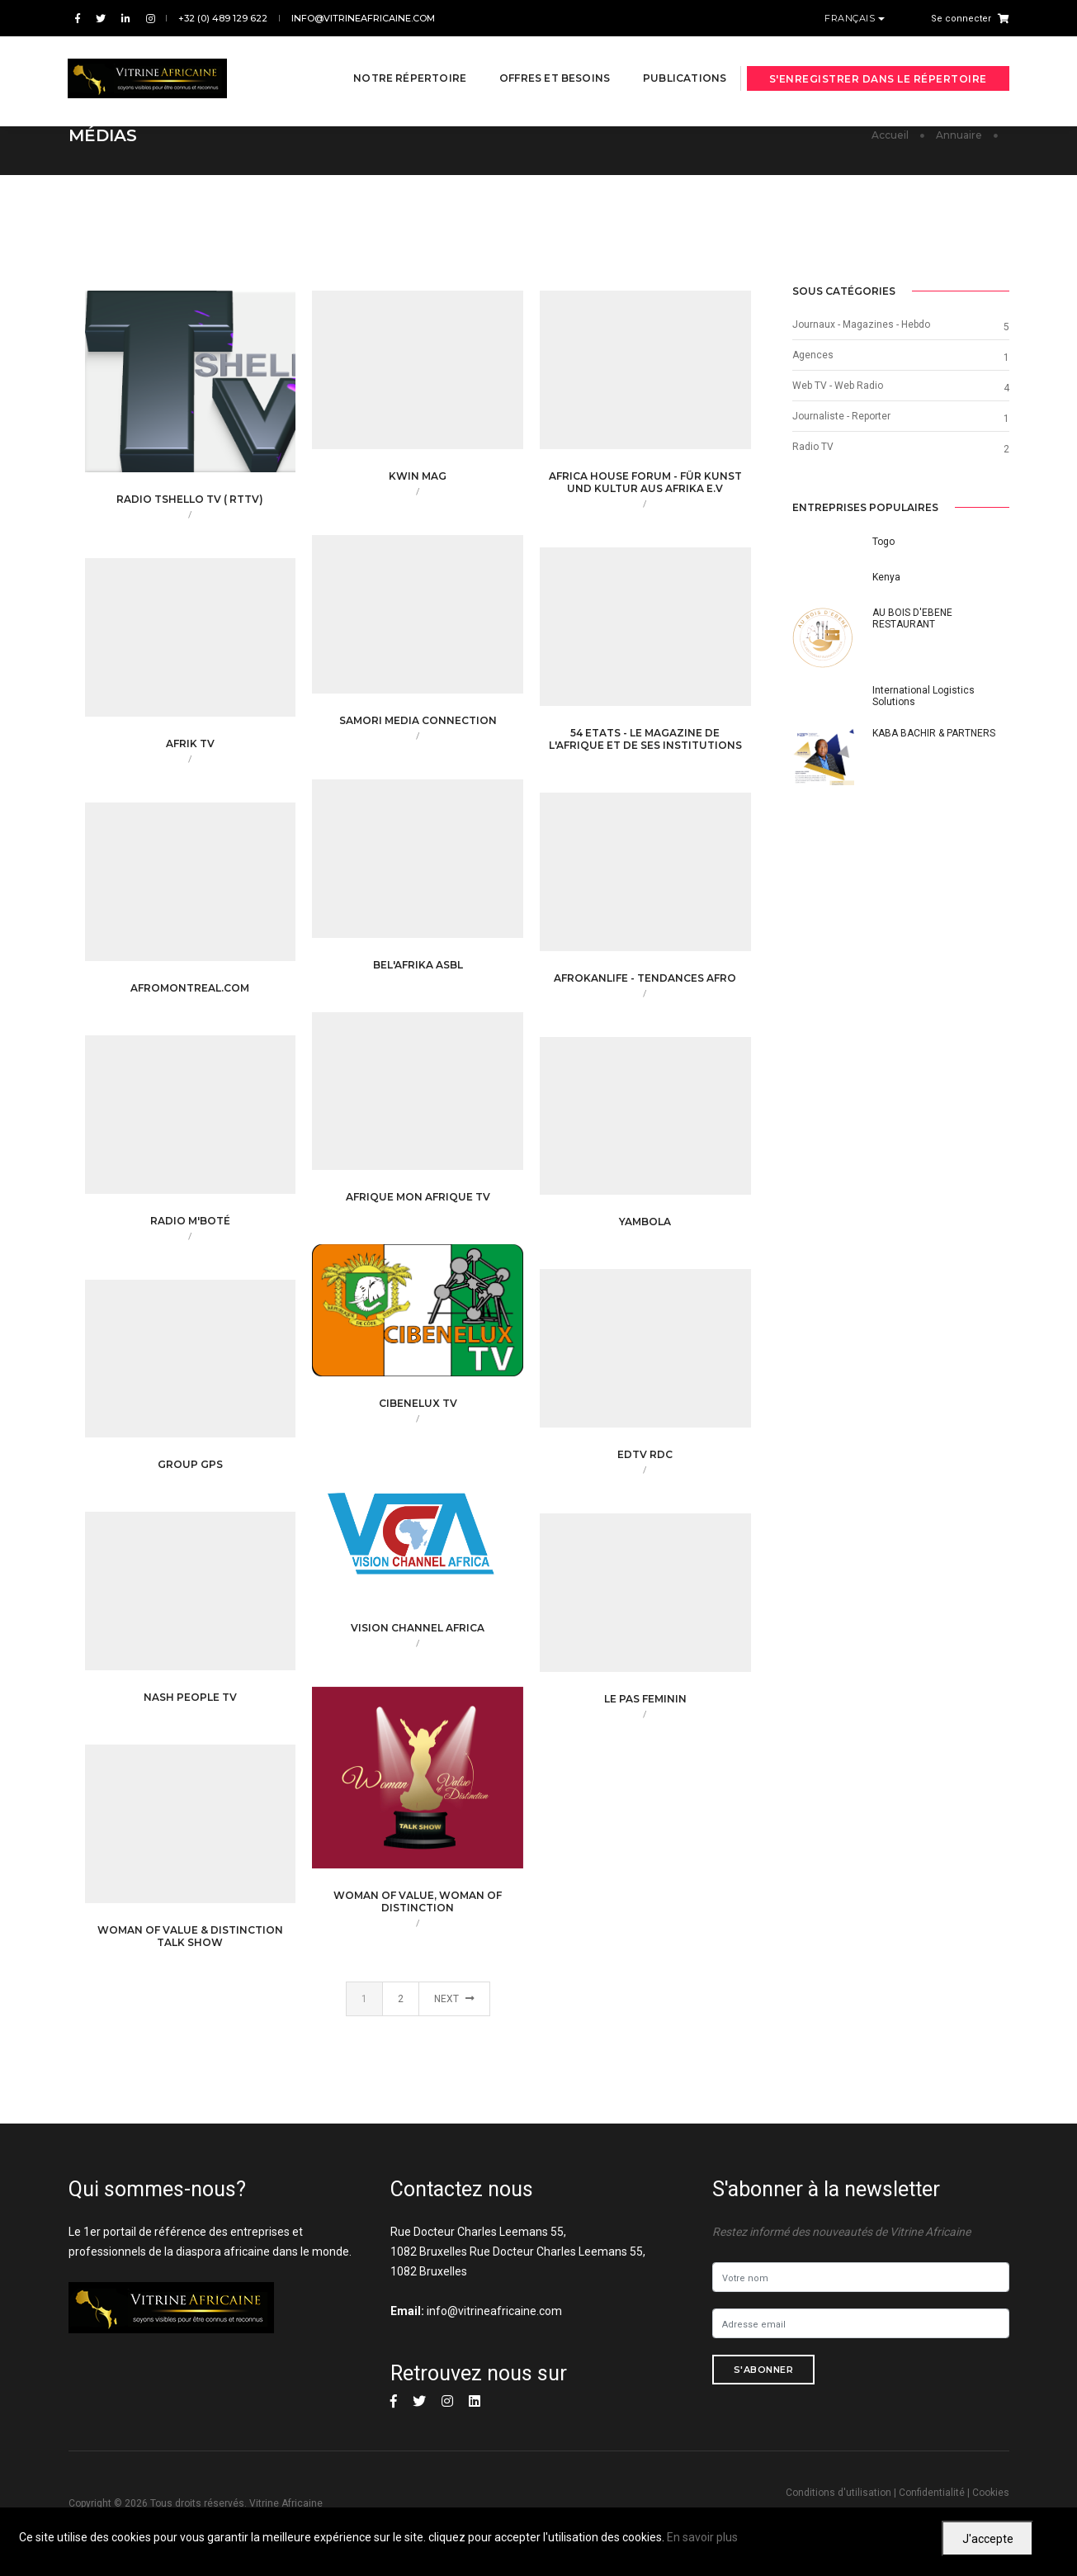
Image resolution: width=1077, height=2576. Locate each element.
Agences (813, 355)
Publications (666, 59)
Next (454, 1999)
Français (851, 18)
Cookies (990, 2492)
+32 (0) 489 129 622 (222, 18)
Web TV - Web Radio (837, 385)
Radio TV (813, 446)
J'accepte (987, 2538)
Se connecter (961, 18)
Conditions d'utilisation (838, 2492)
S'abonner (764, 2369)
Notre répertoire (391, 59)
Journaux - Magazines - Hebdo (861, 324)
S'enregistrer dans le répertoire (878, 60)
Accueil (890, 135)
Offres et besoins (536, 59)
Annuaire (959, 135)
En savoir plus (702, 2537)
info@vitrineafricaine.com (363, 18)
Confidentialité (932, 2492)
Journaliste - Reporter (841, 416)
